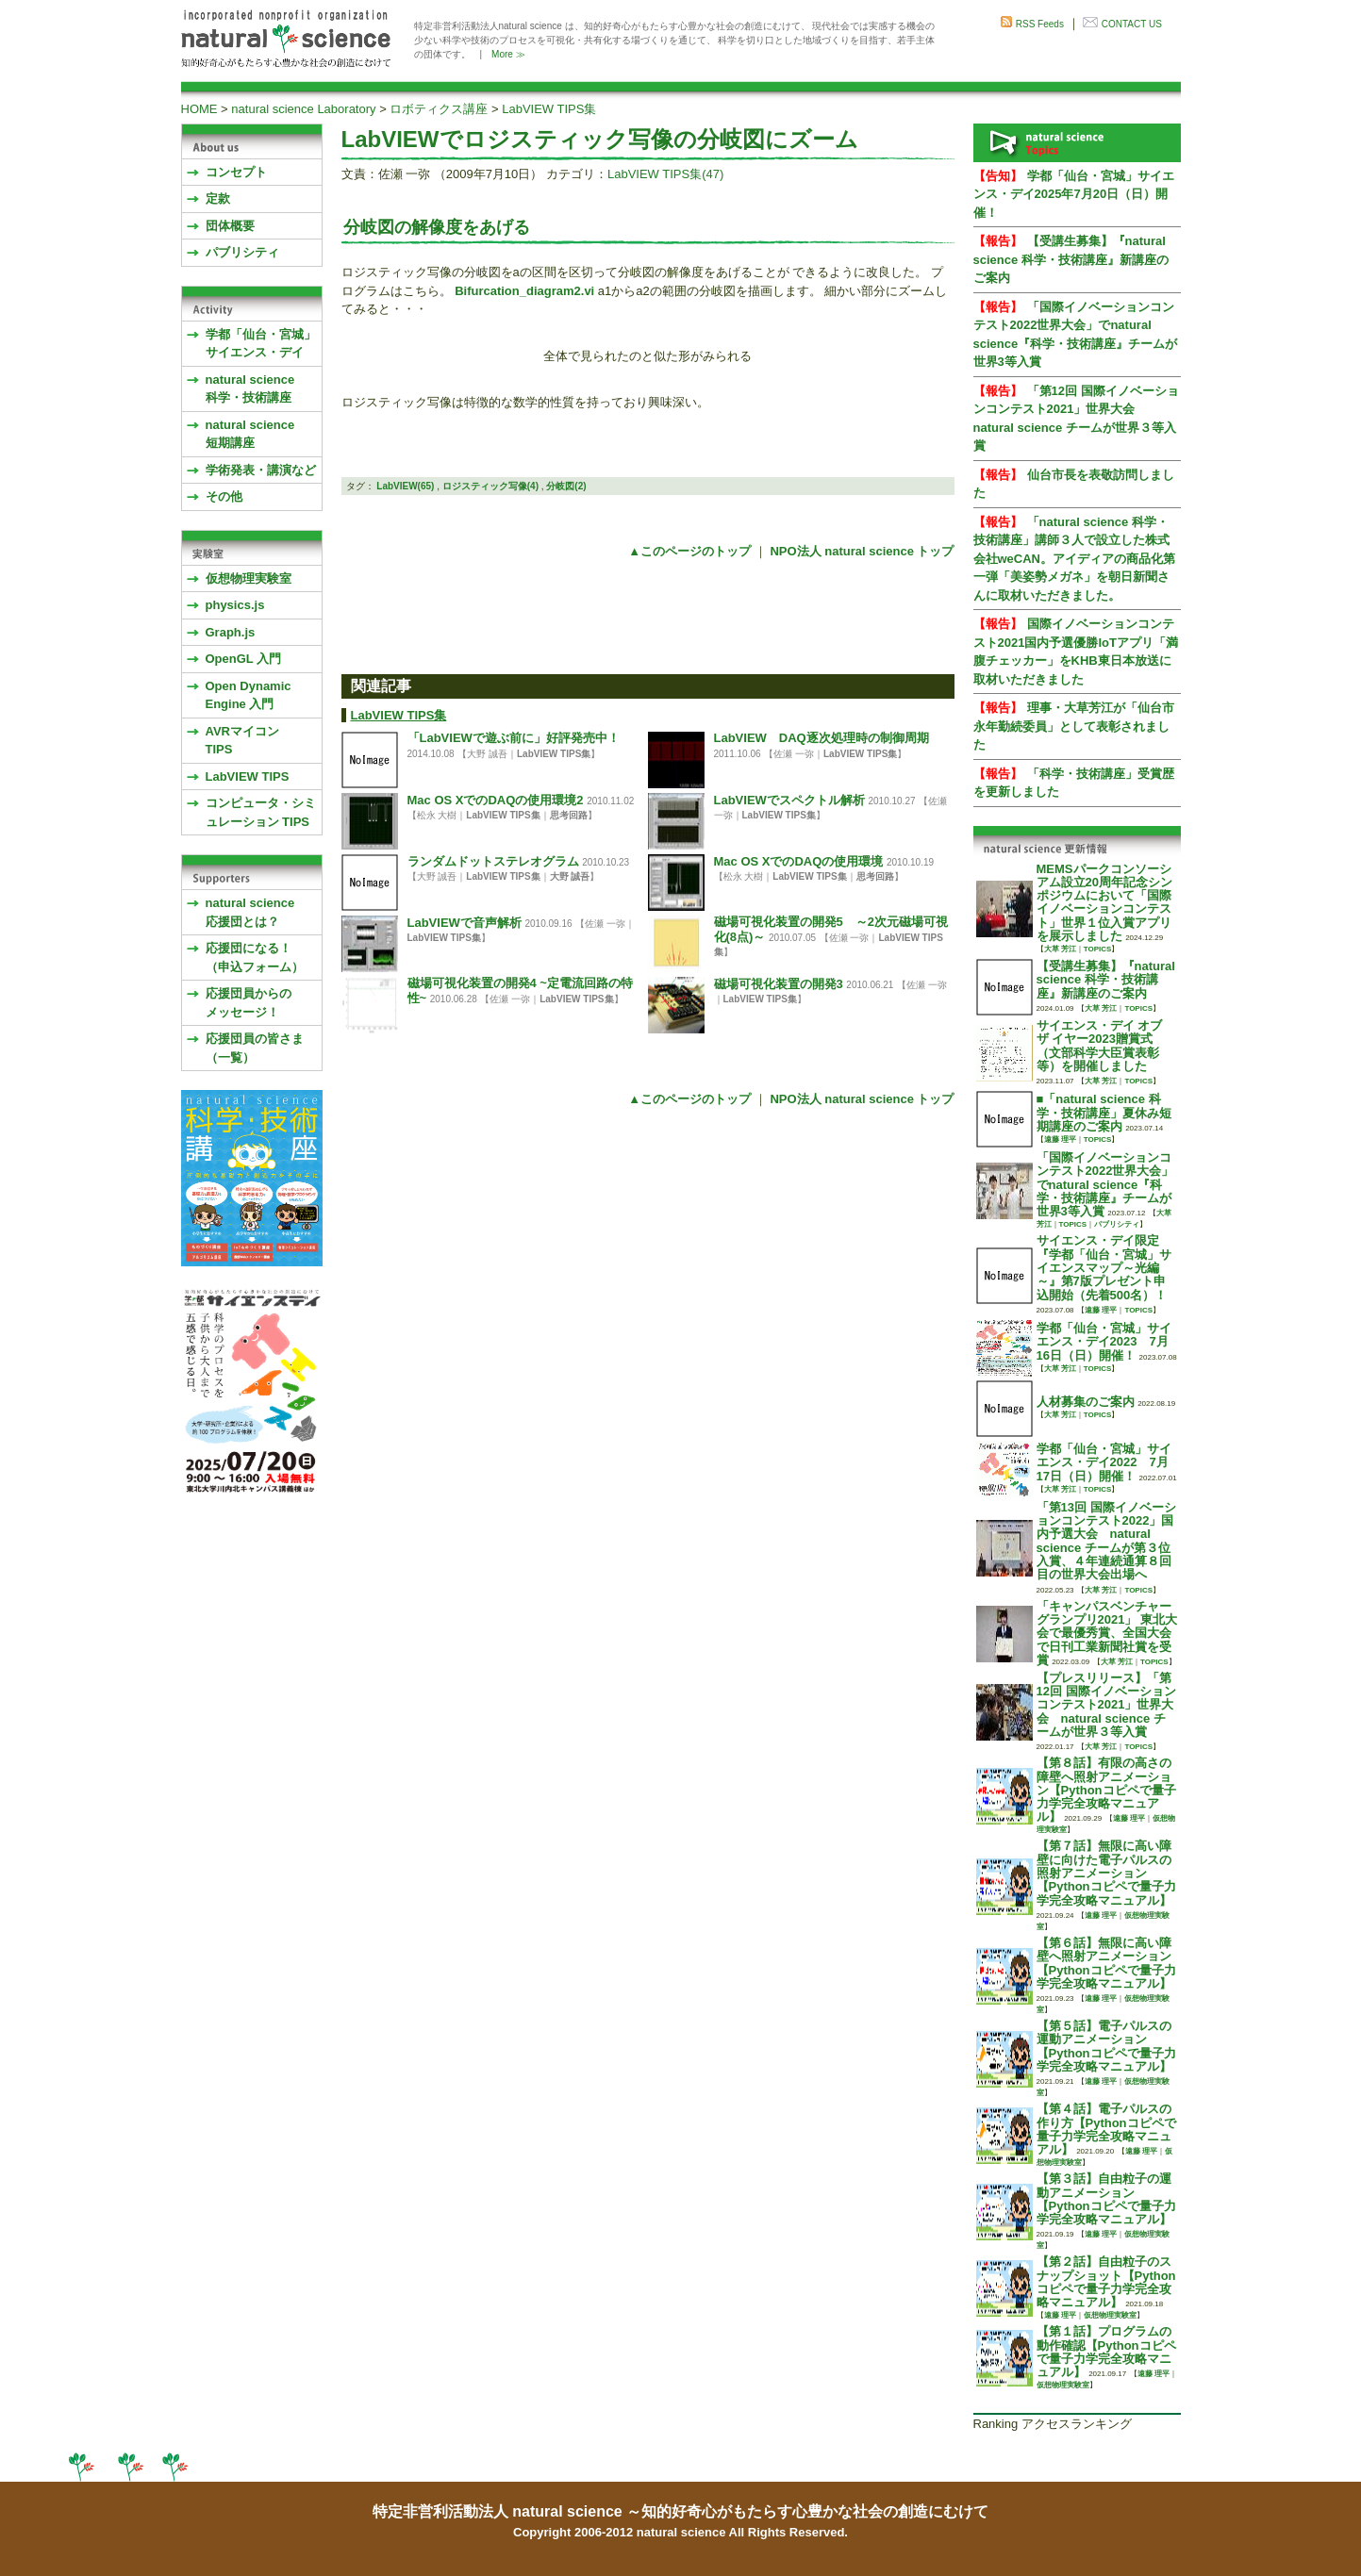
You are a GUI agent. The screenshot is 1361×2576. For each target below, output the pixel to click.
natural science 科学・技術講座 (250, 388)
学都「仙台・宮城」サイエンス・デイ (261, 343)
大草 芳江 (1060, 949)
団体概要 (230, 226)
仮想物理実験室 (248, 578)
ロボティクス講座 (439, 109)
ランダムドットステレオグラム (493, 861)
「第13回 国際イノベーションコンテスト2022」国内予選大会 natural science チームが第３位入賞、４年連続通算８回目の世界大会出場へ (1106, 1540)
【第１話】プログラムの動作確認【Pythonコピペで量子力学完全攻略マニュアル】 (1106, 2351)
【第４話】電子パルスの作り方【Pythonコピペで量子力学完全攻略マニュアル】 (1106, 2129)
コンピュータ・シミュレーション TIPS (261, 812)
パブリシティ (242, 252)
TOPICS (1098, 949)
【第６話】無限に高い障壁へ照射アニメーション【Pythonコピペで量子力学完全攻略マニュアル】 (1106, 1963)
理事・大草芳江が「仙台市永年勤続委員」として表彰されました (1073, 726)
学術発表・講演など (261, 470)
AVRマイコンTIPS (242, 740)
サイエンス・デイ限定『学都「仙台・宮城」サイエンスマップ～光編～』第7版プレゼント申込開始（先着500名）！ (1104, 1267)
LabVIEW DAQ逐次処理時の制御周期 (821, 738)
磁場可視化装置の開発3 (778, 984)
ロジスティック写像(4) (490, 486)
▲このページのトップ (689, 551)
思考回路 (569, 815)
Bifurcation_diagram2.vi (524, 291)
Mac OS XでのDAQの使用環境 (799, 861)
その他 (224, 496)
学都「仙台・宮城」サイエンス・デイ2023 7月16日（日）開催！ (1104, 1341)
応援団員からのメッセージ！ (248, 1002)
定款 (218, 198)
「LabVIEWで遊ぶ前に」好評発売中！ (513, 738)
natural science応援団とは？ (250, 912)
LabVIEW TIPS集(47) (665, 174)
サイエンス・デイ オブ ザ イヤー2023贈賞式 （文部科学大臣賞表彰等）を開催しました (1100, 1045)
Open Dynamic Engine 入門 (248, 695)
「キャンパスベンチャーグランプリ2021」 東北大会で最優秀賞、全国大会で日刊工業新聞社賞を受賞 (1107, 1633)
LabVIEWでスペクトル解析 (789, 800)
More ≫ (508, 54)
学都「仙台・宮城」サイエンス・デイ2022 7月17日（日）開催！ (1104, 1462)
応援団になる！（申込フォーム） (255, 957)
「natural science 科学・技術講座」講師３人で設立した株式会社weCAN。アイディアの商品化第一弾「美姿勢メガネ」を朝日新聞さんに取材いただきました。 (1074, 559)
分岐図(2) (566, 486)
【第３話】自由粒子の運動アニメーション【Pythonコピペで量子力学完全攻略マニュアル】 (1106, 2198)
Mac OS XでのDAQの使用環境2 (495, 800)
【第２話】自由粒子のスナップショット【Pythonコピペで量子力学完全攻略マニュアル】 (1106, 2281)
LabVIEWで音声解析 (464, 923)
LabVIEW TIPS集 (549, 109)
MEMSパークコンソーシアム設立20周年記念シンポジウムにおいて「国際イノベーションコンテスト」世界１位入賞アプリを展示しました (1104, 902)
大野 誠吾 (570, 876)
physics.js (235, 605)
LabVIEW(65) (405, 486)
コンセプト (236, 172)
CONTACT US (1132, 24)
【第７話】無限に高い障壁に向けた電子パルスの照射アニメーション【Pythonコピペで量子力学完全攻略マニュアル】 (1106, 1873)
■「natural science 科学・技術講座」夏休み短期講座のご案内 (1104, 1112)
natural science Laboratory (303, 109)
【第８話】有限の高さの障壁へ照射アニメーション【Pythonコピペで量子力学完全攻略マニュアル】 (1106, 1790)
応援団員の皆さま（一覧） (255, 1048)
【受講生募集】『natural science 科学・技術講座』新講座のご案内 (1071, 259)
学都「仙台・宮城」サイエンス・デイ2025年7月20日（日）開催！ (1073, 194)
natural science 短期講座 (250, 434)
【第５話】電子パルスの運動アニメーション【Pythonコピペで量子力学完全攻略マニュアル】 (1106, 2046)
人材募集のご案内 (1086, 1402)
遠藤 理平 (1060, 1139)
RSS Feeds (1040, 24)
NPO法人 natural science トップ (862, 551)
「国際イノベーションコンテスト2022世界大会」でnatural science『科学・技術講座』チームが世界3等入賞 (1105, 1184)
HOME (199, 109)
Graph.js (231, 632)
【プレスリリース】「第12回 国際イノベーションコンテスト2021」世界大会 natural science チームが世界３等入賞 (1106, 1705)
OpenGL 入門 (244, 659)
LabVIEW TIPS (248, 776)
